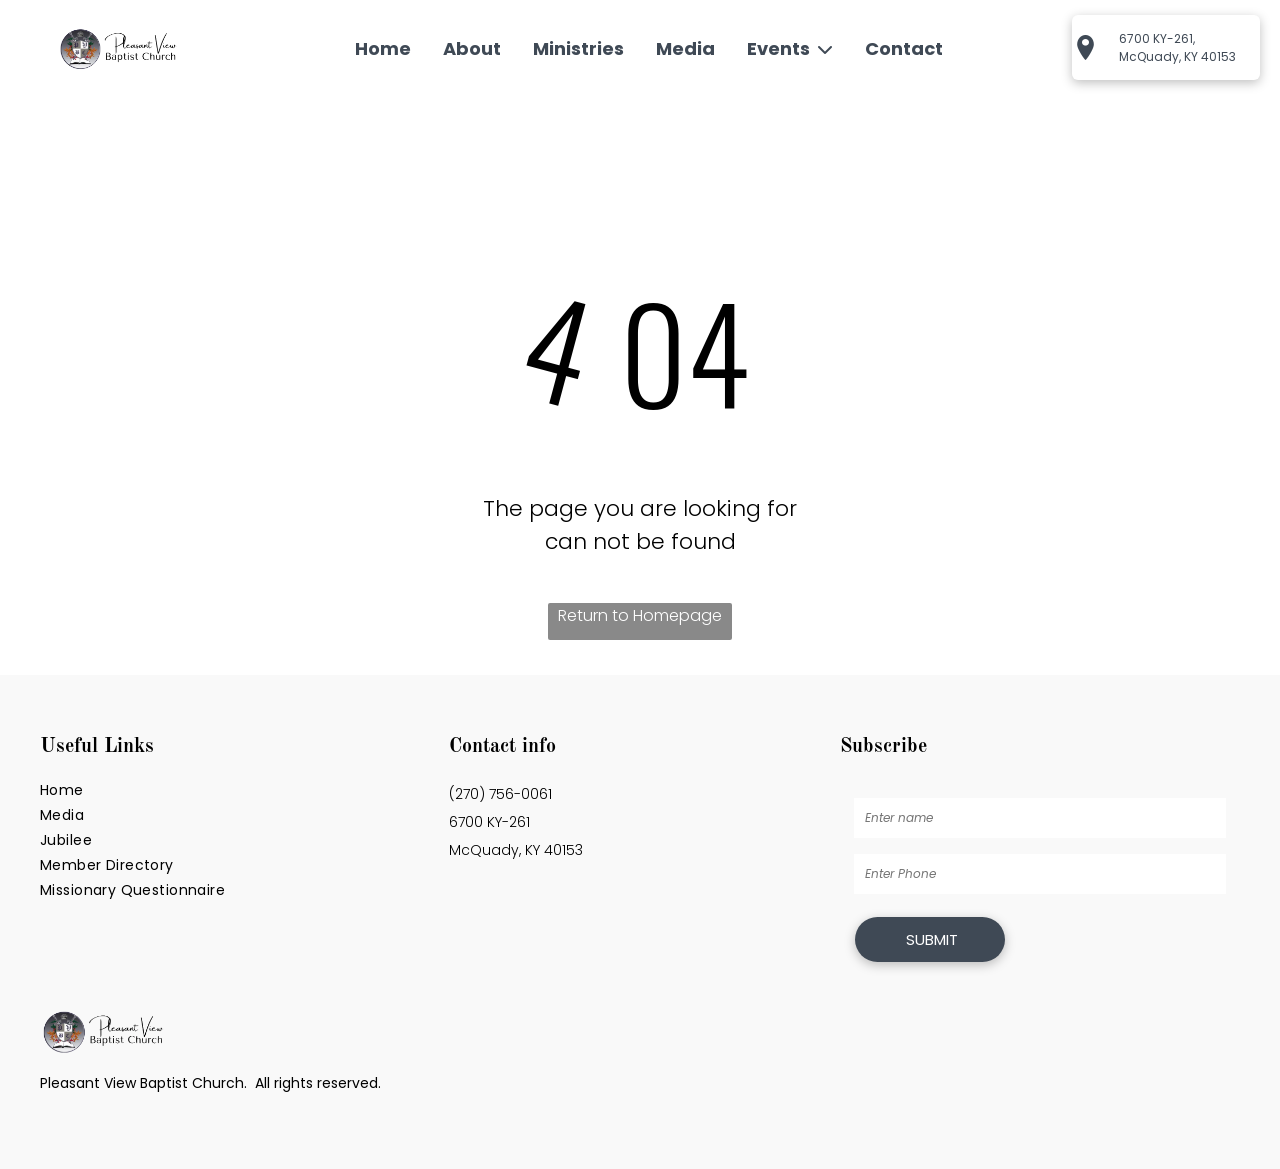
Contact (904, 48)
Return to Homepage (640, 615)
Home (383, 48)
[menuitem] (231, 790)
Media (685, 48)
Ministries (578, 48)
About (472, 48)
